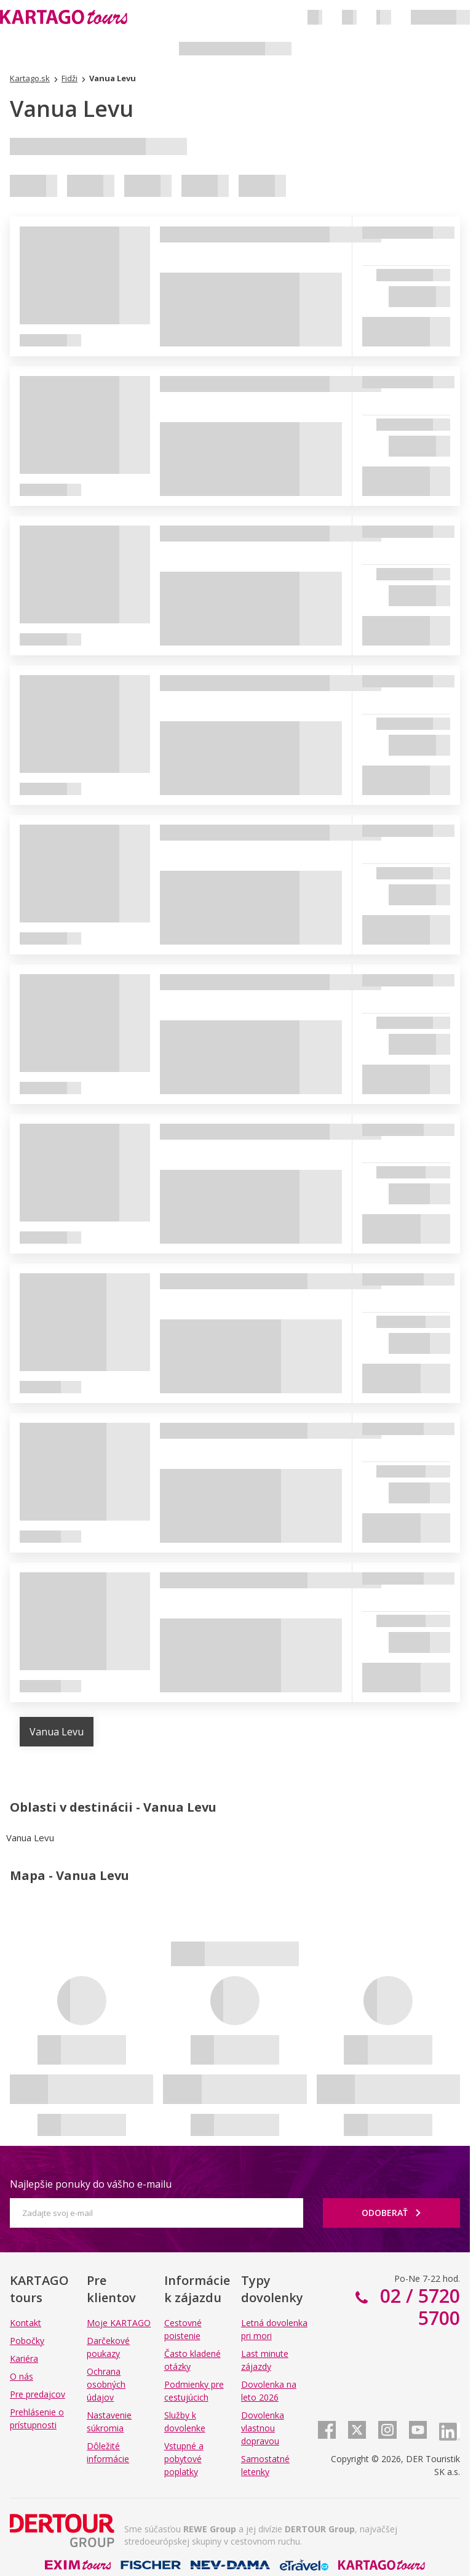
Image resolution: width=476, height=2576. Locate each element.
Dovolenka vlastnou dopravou (262, 2428)
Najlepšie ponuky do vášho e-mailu (91, 2184)
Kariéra (24, 2358)
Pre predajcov (37, 2394)
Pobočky (27, 2340)
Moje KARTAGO (119, 2323)
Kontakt (25, 2323)
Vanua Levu (57, 1731)
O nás (21, 2376)
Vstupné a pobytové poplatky (184, 2459)
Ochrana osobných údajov (106, 2384)
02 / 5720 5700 (417, 2306)
